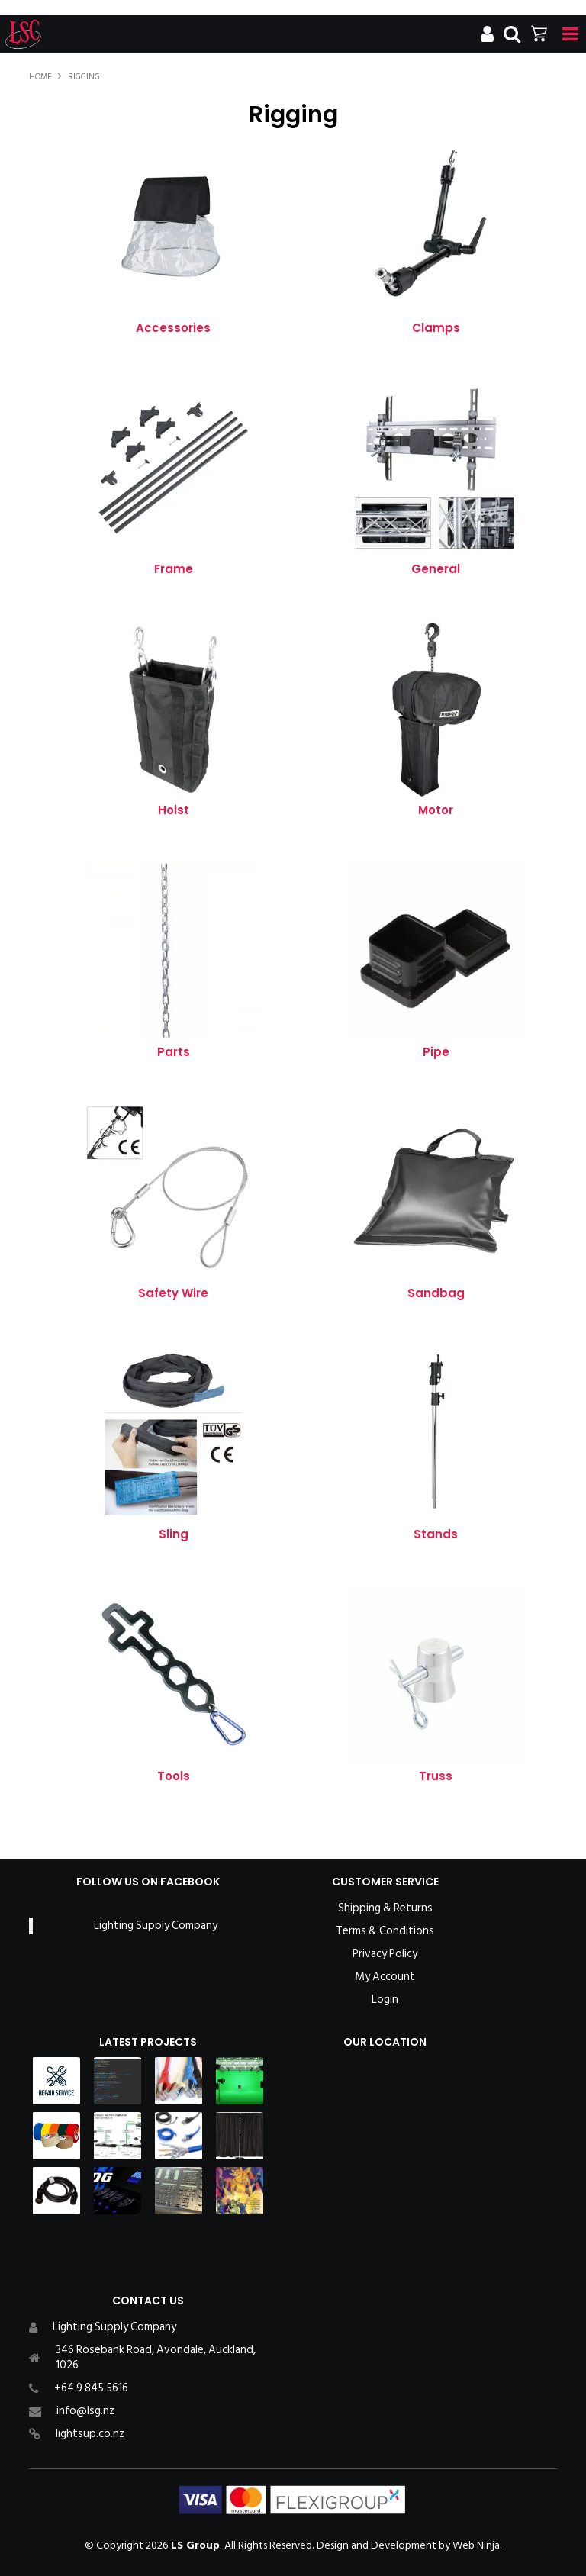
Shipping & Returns (385, 1908)
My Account (385, 1977)
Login (385, 2000)
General (435, 569)
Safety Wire (173, 1293)
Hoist (173, 810)
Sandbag (436, 1293)
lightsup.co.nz (90, 2433)
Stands (436, 1534)
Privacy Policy (385, 1954)
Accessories (173, 328)
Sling (173, 1534)
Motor (435, 810)
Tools (173, 1776)
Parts (173, 1052)
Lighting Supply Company (155, 1925)
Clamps (436, 328)
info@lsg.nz (85, 2410)
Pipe (436, 1052)
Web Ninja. (477, 2545)
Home (40, 77)
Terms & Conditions (385, 1931)
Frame (173, 569)
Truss (435, 1776)
